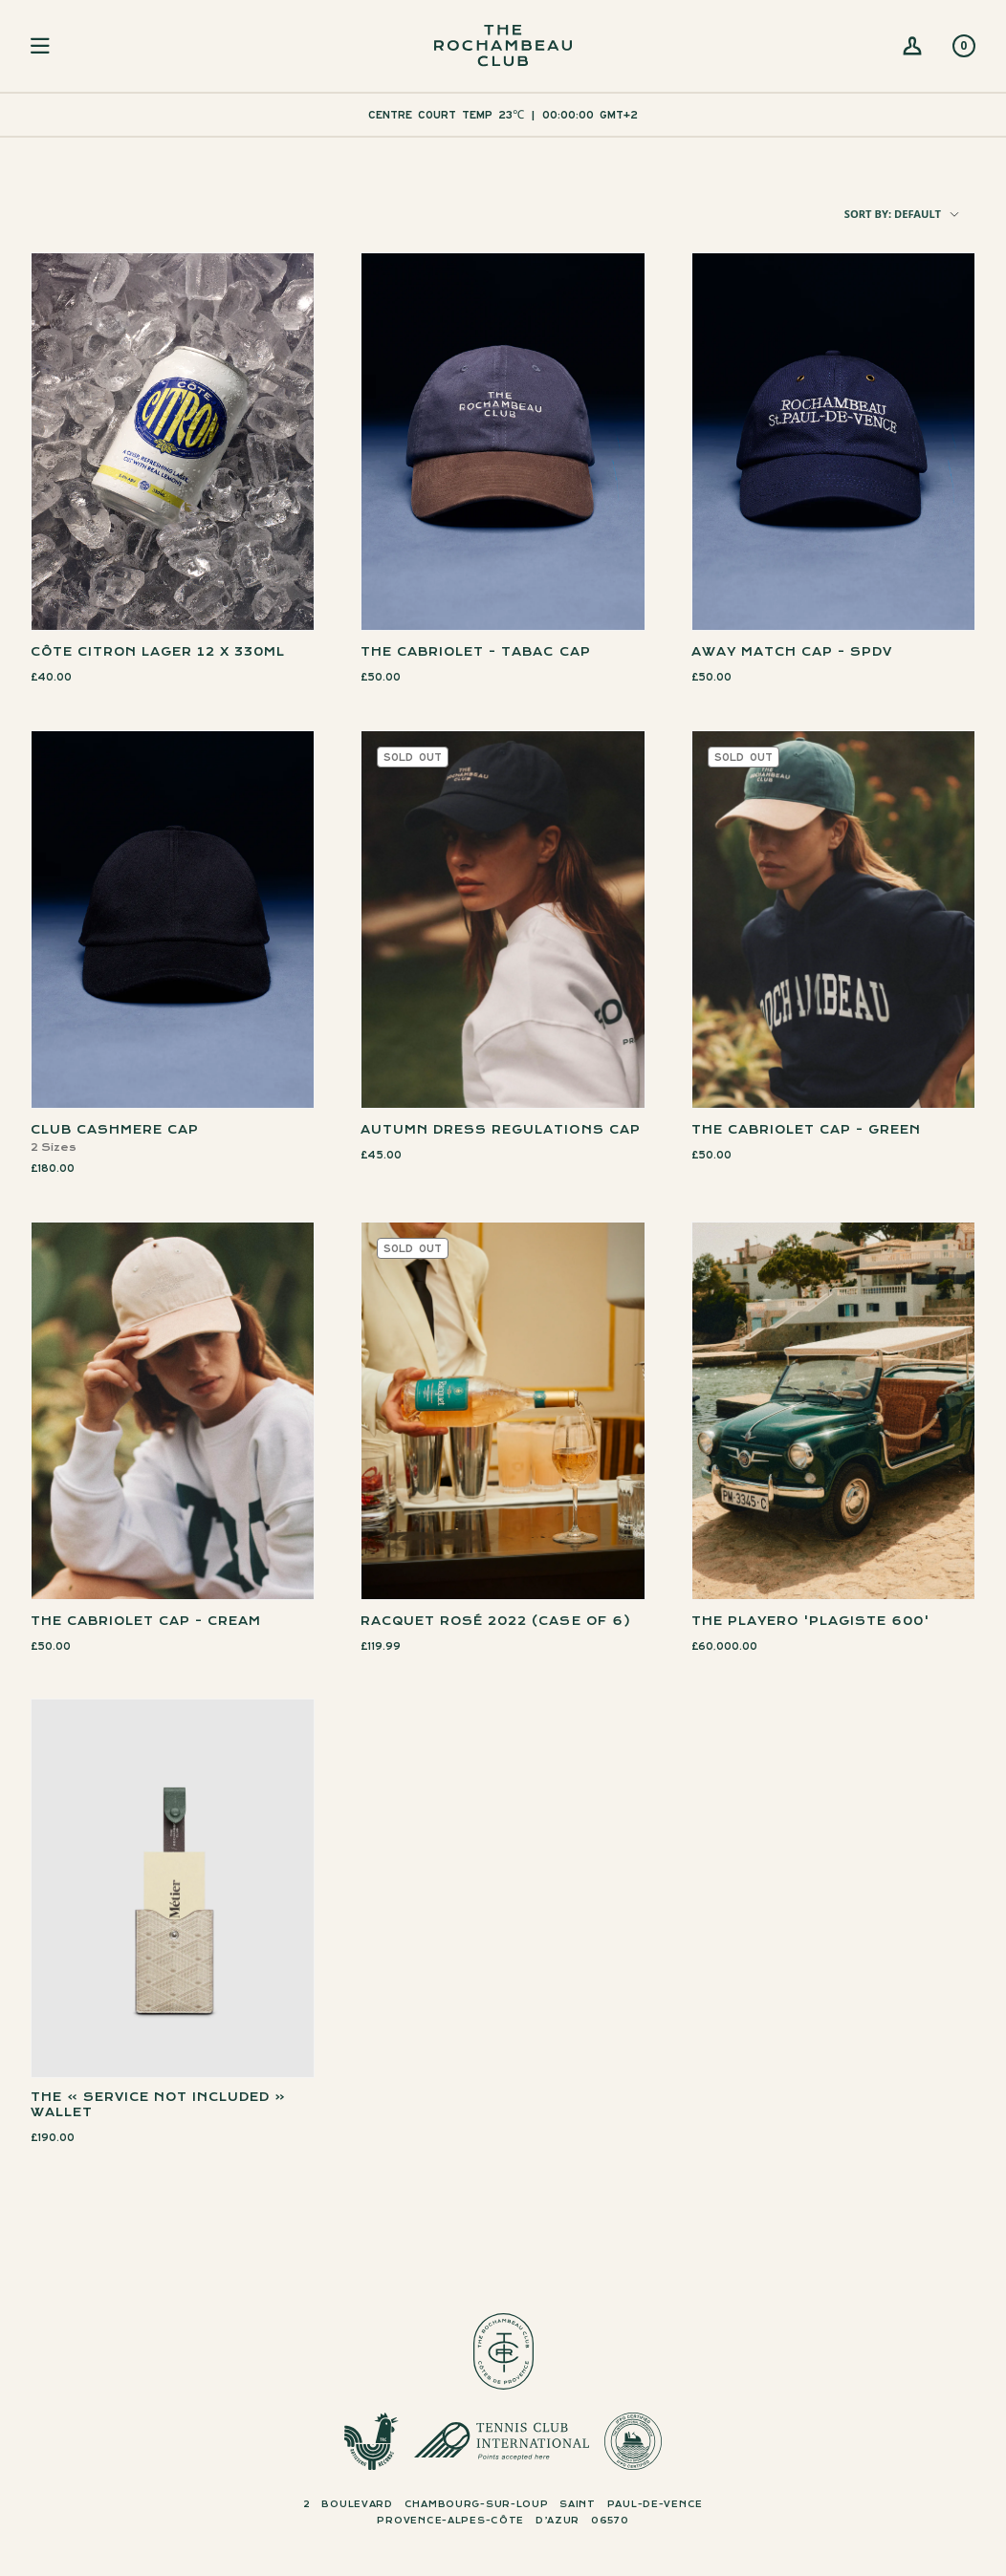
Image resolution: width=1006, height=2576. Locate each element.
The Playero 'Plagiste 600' (810, 1621)
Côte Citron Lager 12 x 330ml (158, 652)
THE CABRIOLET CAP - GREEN (806, 1129)
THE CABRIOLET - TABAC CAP (475, 652)
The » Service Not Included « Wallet (158, 2105)
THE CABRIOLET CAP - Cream (146, 1621)
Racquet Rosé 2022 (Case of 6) (495, 1621)
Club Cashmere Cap (115, 1129)
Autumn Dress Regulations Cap (500, 1129)
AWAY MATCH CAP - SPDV (791, 652)
